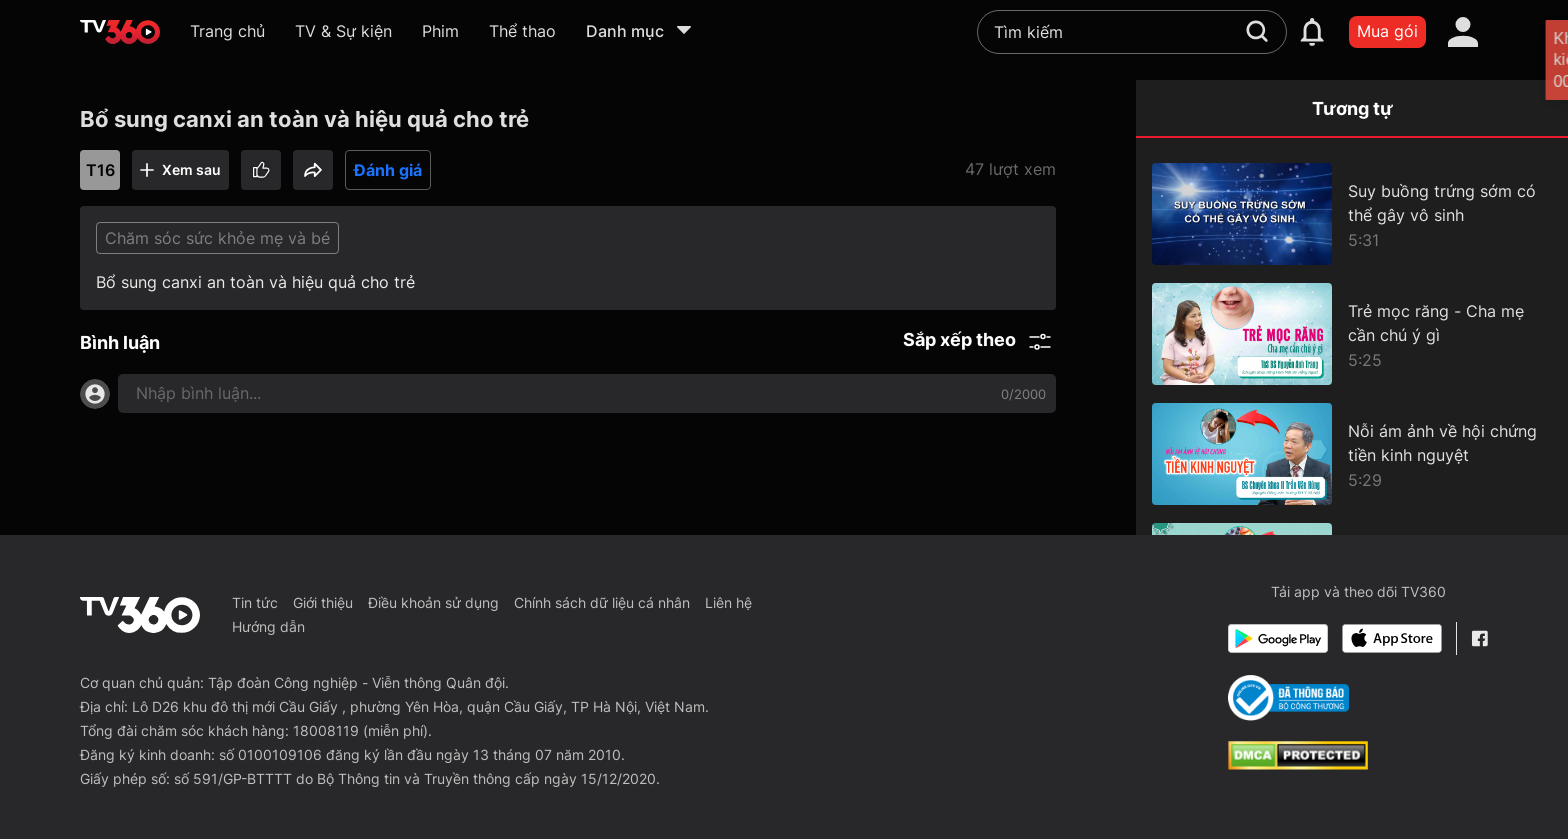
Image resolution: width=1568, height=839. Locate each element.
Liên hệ (728, 602)
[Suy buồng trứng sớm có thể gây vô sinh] (1352, 214)
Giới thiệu (323, 602)
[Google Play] (1278, 638)
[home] (120, 32)
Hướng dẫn (268, 626)
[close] (1531, 59)
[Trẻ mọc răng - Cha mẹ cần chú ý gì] (1352, 334)
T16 (100, 170)
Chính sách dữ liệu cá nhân (602, 602)
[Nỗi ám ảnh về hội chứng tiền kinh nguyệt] (1352, 454)
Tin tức (255, 602)
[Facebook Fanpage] (1479, 638)
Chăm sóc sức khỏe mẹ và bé (217, 238)
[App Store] (1392, 638)
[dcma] (1298, 764)
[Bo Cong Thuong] (1288, 698)
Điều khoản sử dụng (433, 602)
